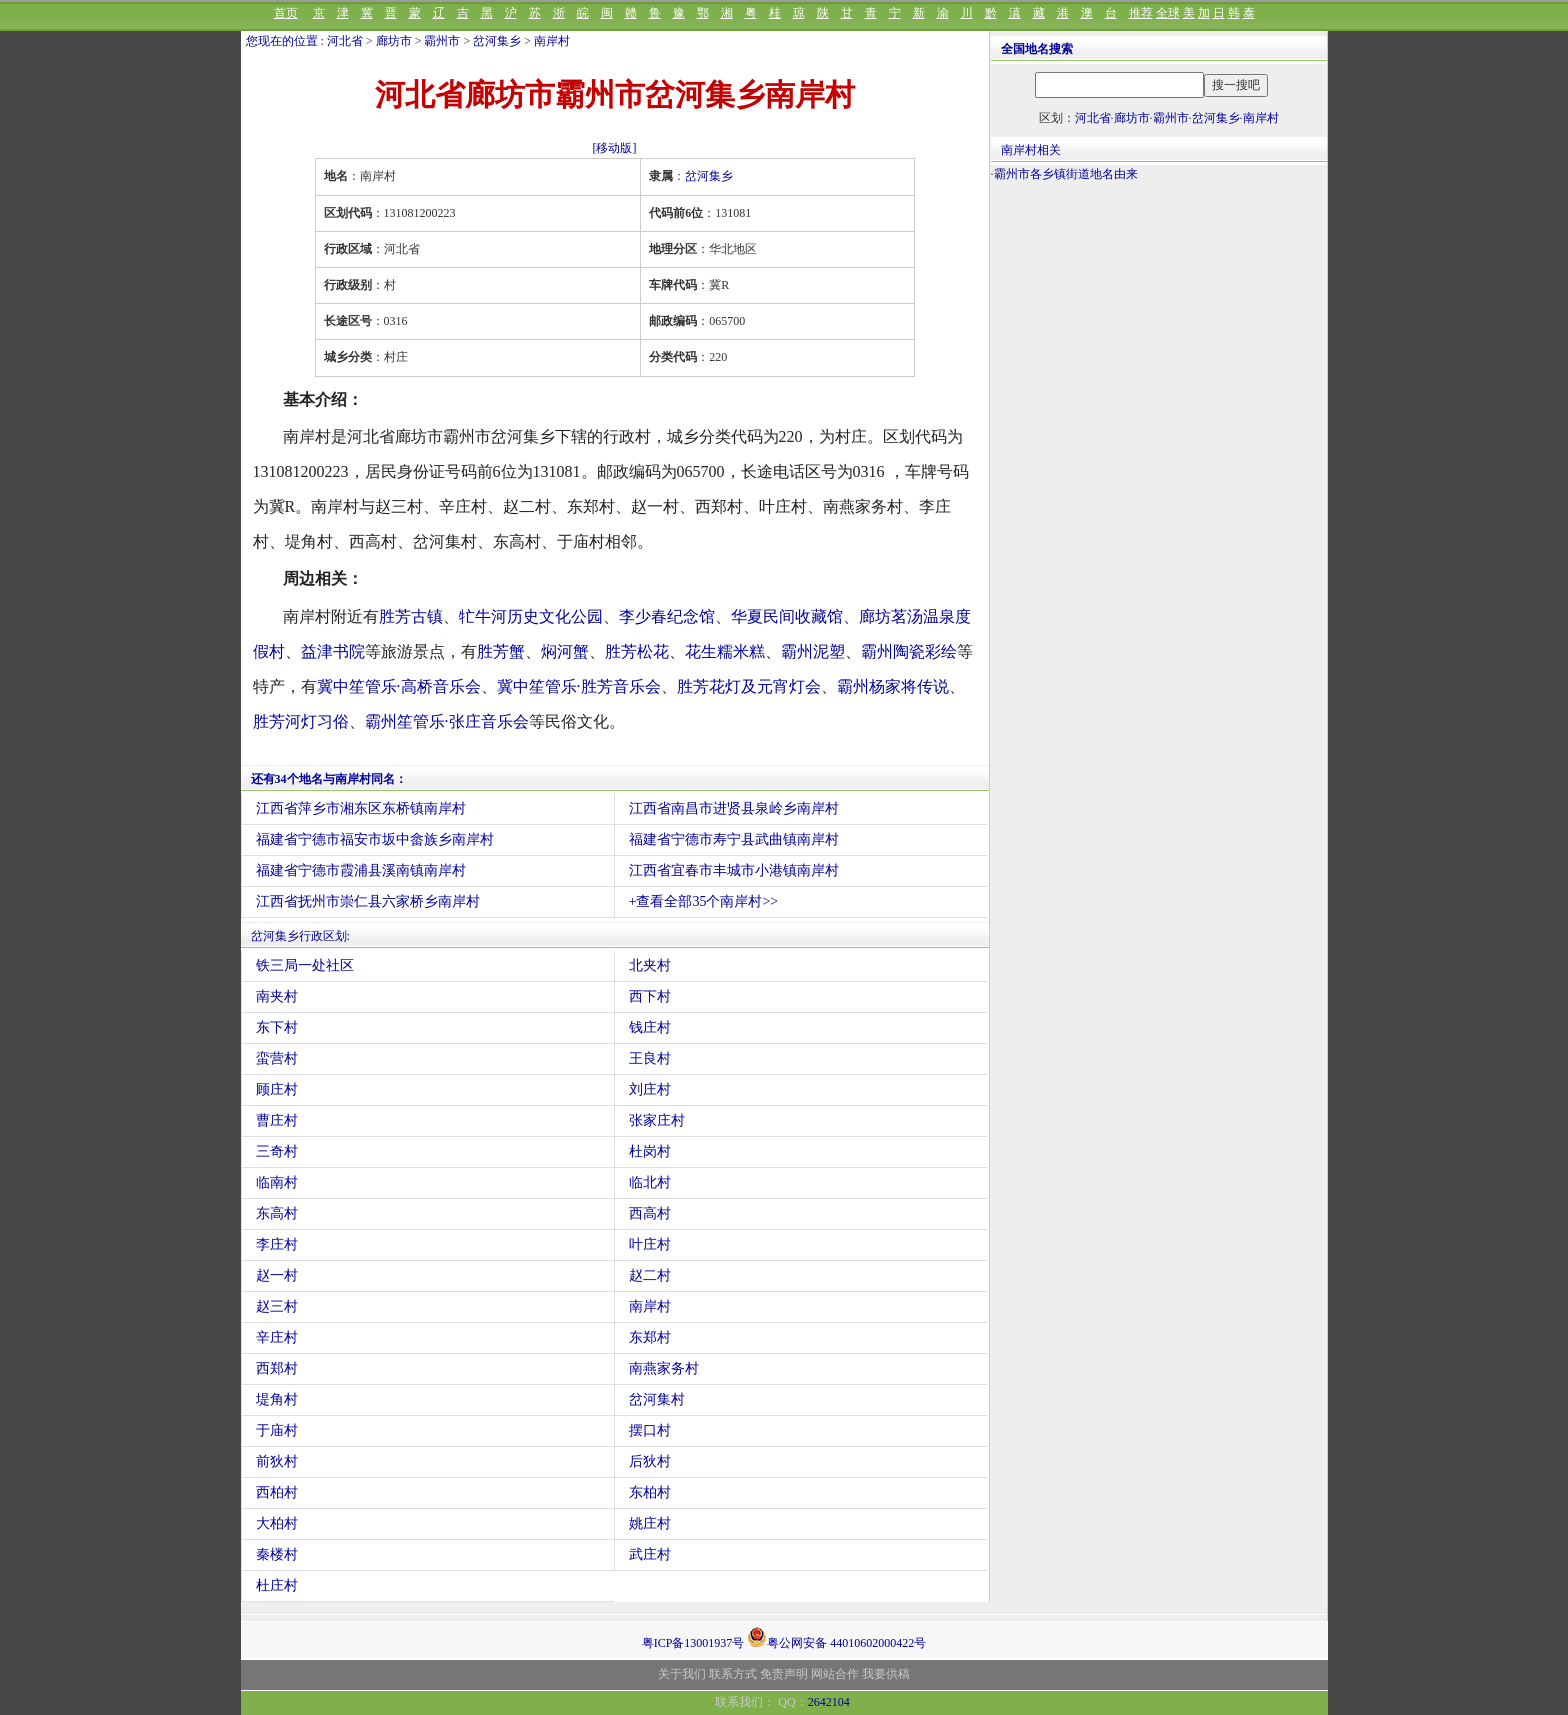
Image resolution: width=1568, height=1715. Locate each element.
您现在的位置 (282, 41)
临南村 (277, 1182)
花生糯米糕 (725, 651)
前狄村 (277, 1461)
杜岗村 (650, 1151)
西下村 (650, 996)
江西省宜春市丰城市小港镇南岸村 (734, 870)
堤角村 (277, 1399)
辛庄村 (277, 1337)
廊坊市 (394, 41)
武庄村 (650, 1554)
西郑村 (277, 1368)
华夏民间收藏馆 (787, 616)
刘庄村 (650, 1089)
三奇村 (277, 1151)
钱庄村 (650, 1027)
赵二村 (650, 1275)
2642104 (829, 1702)
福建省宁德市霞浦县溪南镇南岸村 (361, 870)
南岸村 (552, 41)
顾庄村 (277, 1089)
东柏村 (650, 1492)
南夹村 (277, 996)
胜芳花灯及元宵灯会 (749, 686)
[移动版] (615, 148)
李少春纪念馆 (667, 616)
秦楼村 (277, 1554)
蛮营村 (277, 1058)
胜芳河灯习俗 (301, 721)
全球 (1168, 13)
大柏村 (277, 1523)
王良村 (650, 1058)
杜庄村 (277, 1585)
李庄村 (277, 1244)
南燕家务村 (664, 1368)
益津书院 (333, 651)
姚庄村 (650, 1523)
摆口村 (650, 1430)
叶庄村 (650, 1244)
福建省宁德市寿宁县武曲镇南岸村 (734, 839)
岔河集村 (657, 1399)
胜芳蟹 (501, 651)
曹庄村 (277, 1120)
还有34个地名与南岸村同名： (329, 779)
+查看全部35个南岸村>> (704, 901)
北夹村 (650, 965)
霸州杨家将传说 (893, 686)
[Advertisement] (1159, 368)
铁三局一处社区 (305, 965)
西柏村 (277, 1492)
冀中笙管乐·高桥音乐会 (399, 686)
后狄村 (650, 1461)
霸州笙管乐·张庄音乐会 (447, 721)
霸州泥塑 (813, 651)
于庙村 (277, 1430)
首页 (286, 13)
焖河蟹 (565, 651)
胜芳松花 (637, 651)
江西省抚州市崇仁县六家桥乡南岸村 (368, 901)
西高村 (650, 1213)
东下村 (277, 1027)
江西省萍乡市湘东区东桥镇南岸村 (361, 808)
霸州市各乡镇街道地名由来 (1066, 174)
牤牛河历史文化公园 (531, 616)
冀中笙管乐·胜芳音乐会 (579, 686)
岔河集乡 (497, 41)
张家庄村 (657, 1120)
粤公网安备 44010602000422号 (836, 1637)
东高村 (277, 1213)
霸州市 (442, 41)
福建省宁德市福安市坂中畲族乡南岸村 (375, 839)
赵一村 (277, 1275)
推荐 (1141, 13)
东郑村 (650, 1337)
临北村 (650, 1182)
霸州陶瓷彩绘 (909, 651)
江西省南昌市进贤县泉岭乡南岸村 (734, 808)
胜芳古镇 (411, 616)
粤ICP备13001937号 (693, 1643)
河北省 (345, 41)
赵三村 (277, 1306)
